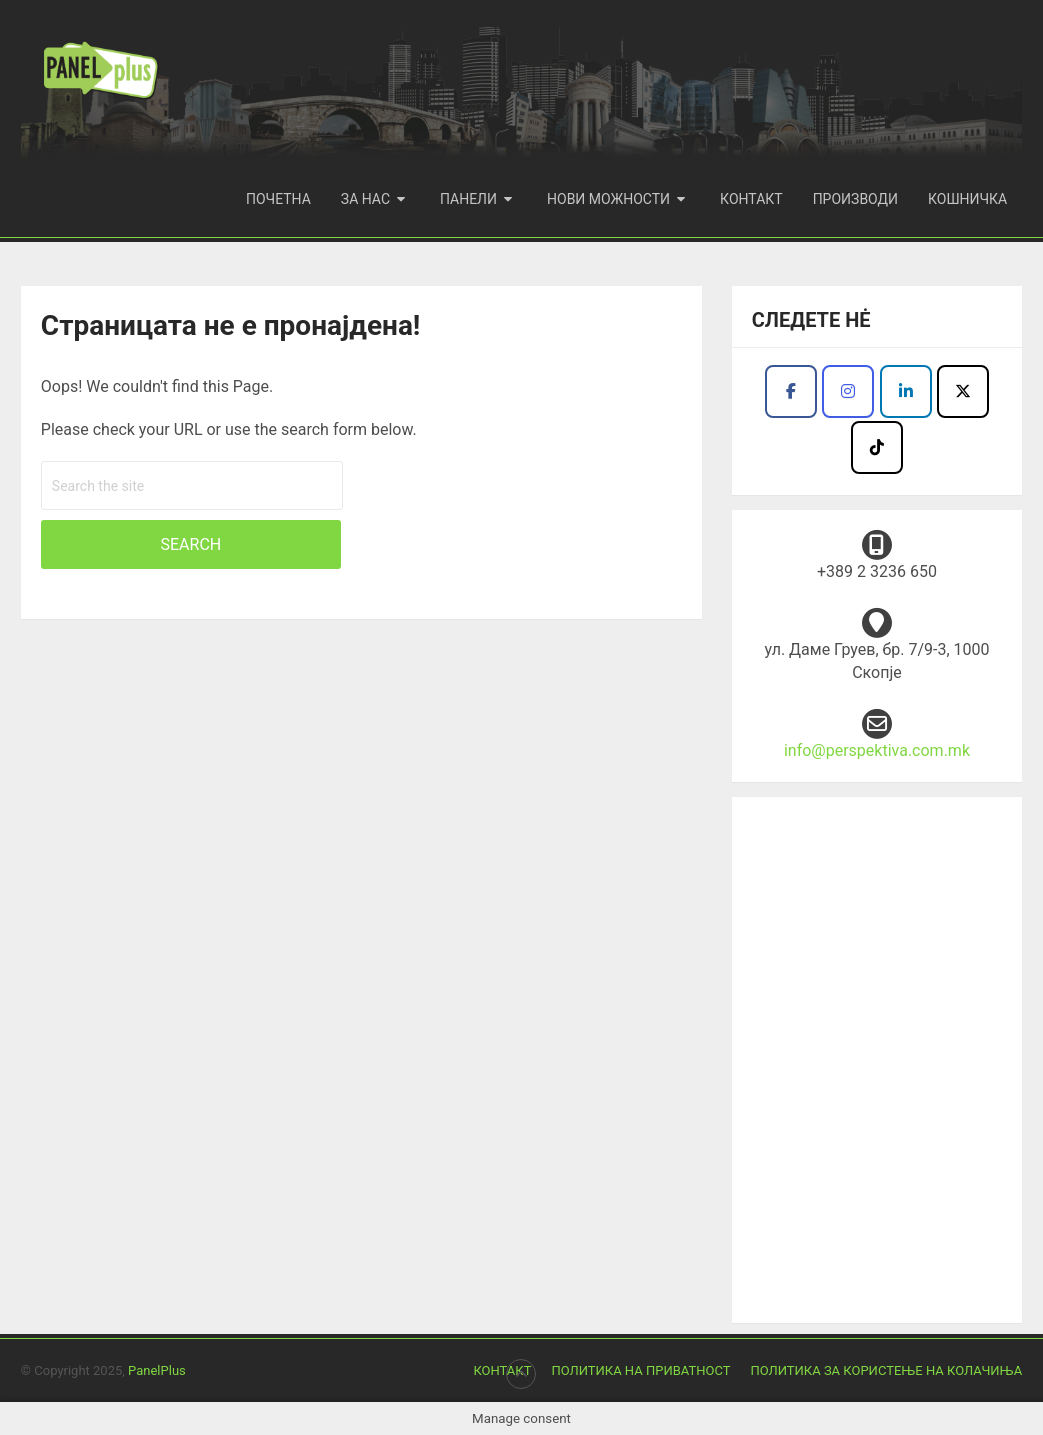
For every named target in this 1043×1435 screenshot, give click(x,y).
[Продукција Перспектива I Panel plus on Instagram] (848, 391)
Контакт (751, 199)
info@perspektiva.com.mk (877, 750)
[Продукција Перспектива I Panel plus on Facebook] (791, 391)
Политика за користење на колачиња (886, 1370)
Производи (855, 199)
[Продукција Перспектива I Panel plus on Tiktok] (877, 447)
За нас (365, 199)
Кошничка (967, 199)
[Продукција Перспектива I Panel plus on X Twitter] (963, 391)
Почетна (278, 199)
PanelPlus (157, 1370)
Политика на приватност (640, 1370)
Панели (468, 199)
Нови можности (608, 199)
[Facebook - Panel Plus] (906, 391)
